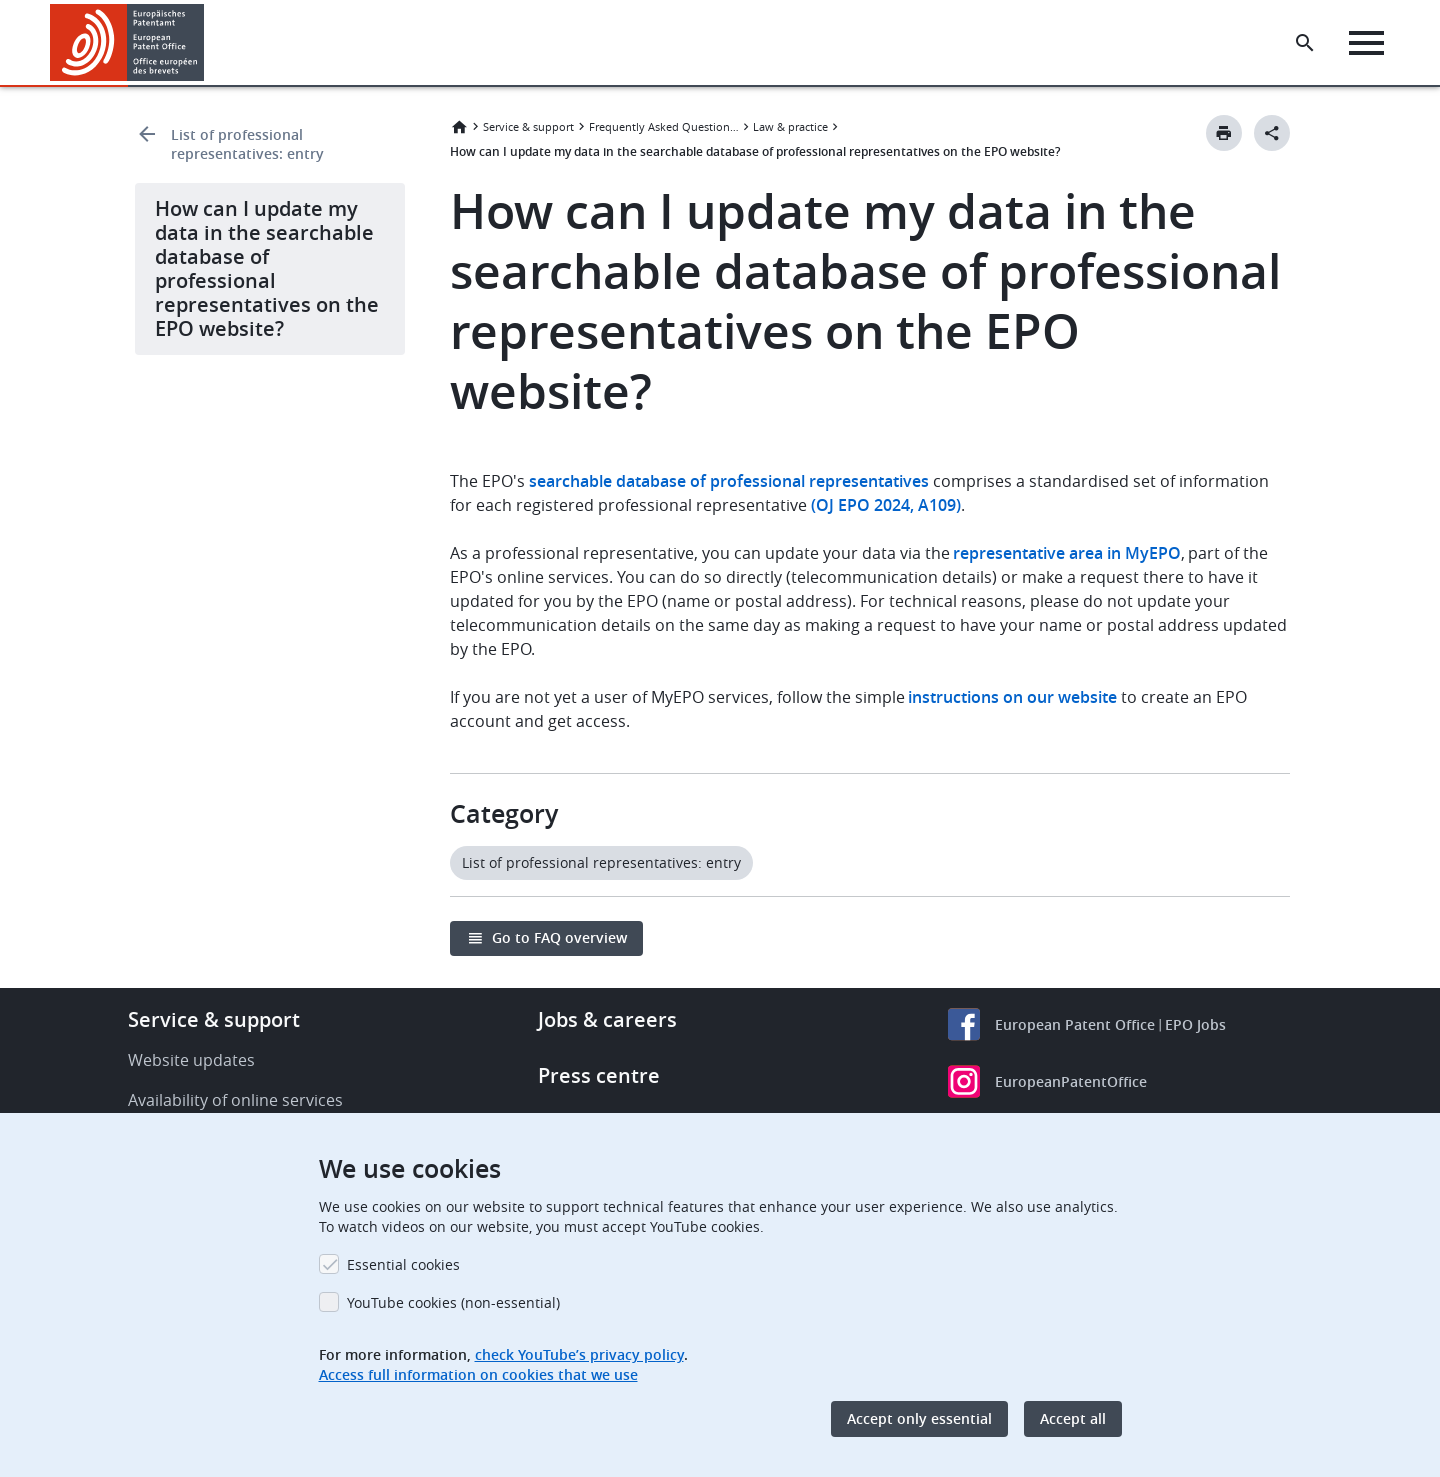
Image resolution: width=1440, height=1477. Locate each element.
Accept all (1073, 1418)
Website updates (191, 1060)
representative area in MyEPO (1067, 553)
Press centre (599, 1075)
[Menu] (1366, 43)
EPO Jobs (1195, 1024)
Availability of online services (235, 1100)
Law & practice (790, 126)
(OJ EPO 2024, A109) (886, 505)
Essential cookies (403, 1264)
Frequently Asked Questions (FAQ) (664, 126)
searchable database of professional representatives (729, 481)
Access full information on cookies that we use (478, 1374)
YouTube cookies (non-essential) (453, 1302)
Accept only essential (919, 1418)
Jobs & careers (607, 1019)
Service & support (528, 126)
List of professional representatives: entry (247, 144)
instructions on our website (1012, 697)
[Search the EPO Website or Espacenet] (1305, 43)
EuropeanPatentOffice (1071, 1081)
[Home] (127, 42)
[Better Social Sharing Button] (1272, 133)
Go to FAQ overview (559, 937)
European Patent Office (1075, 1024)
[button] (207, 43)
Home (459, 127)
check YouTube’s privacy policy (579, 1354)
